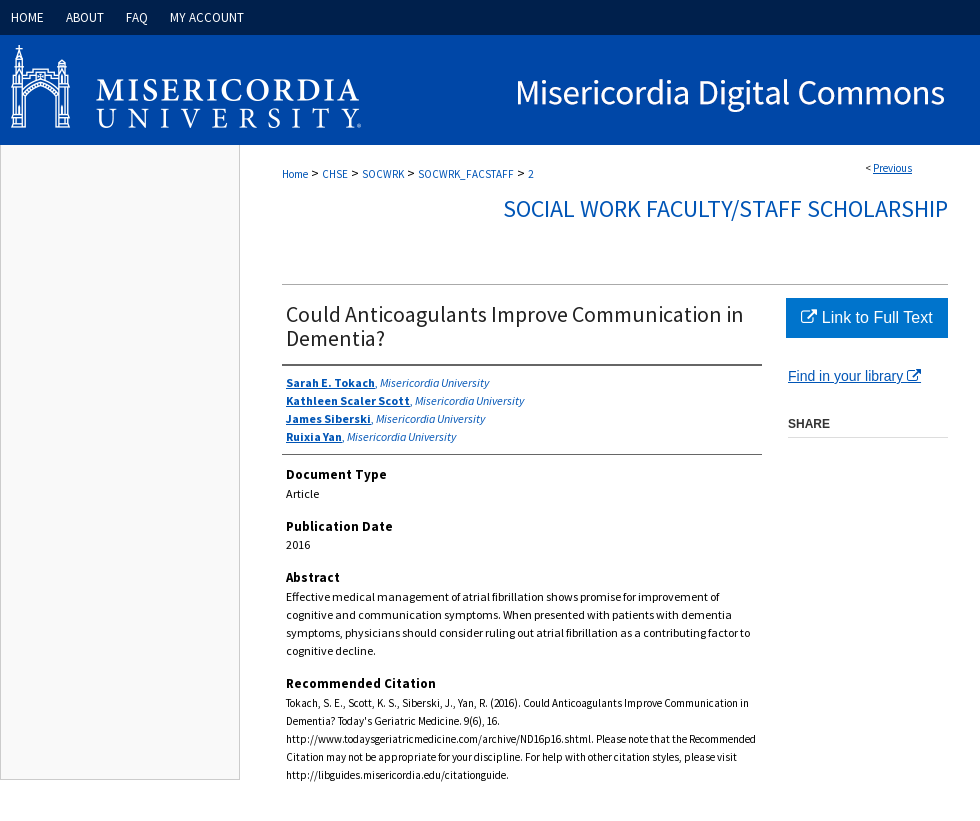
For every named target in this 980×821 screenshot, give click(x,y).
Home (295, 174)
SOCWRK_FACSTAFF (466, 174)
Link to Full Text (866, 317)
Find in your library (854, 376)
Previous (892, 168)
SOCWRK (383, 174)
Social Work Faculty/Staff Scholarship (725, 208)
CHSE (335, 174)
